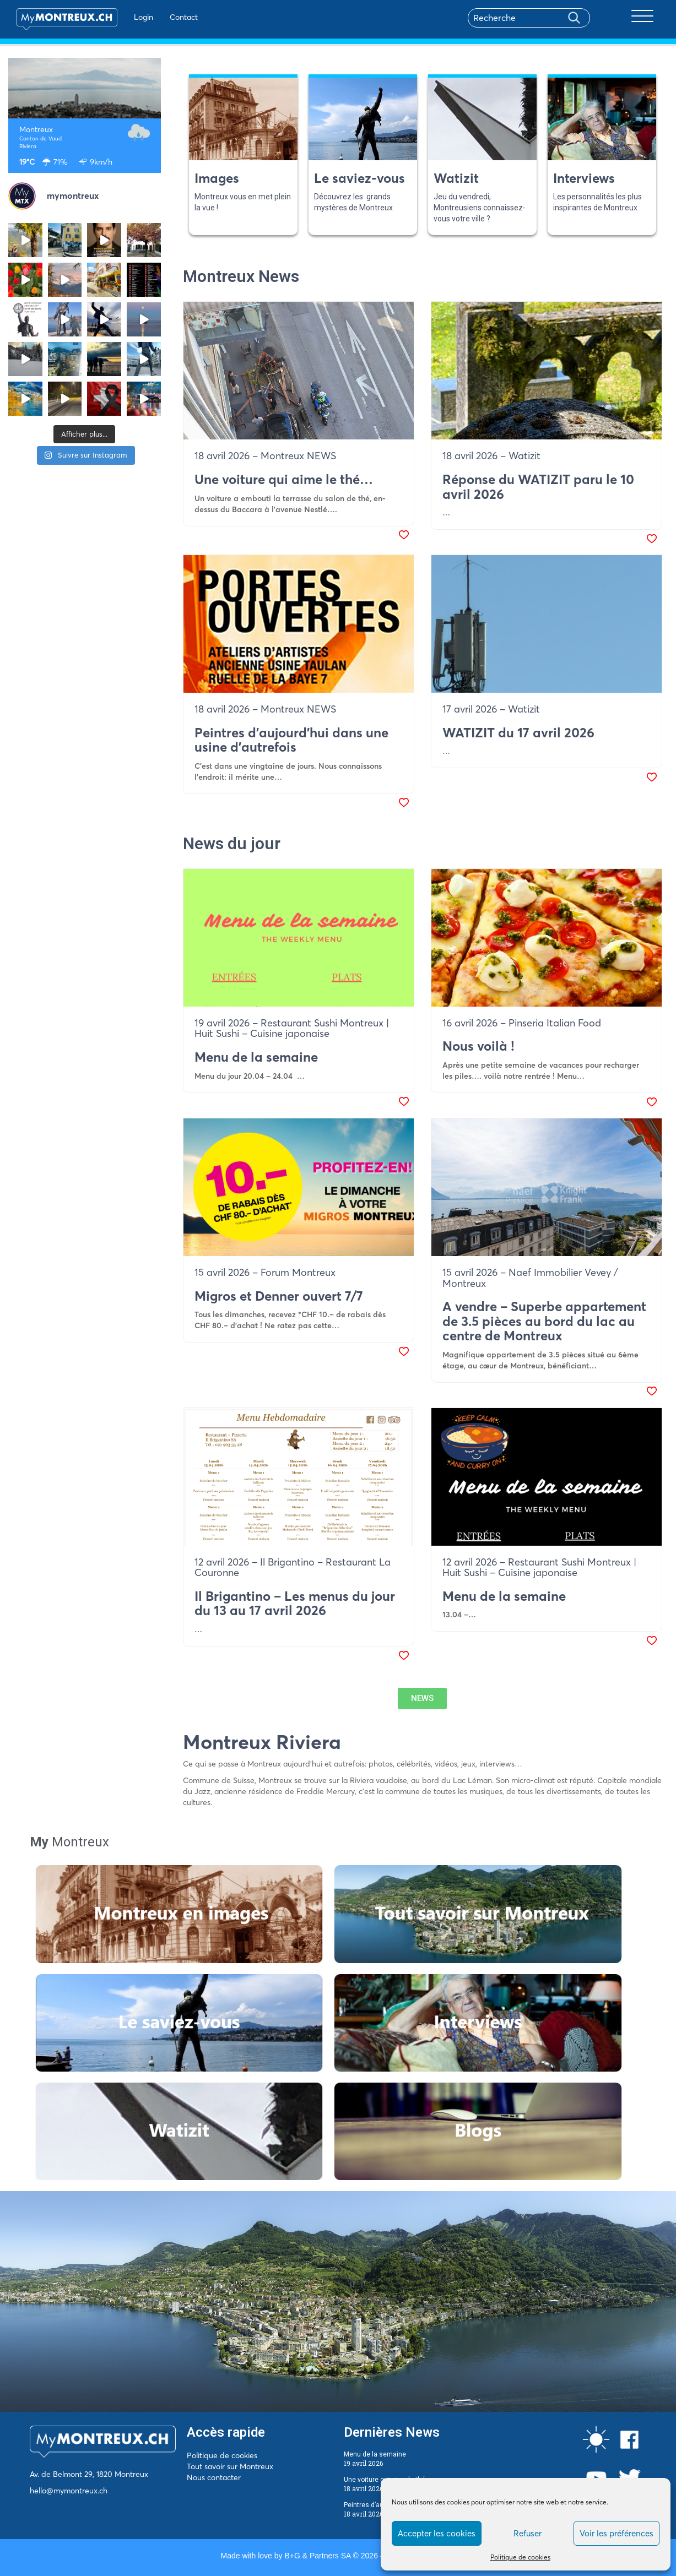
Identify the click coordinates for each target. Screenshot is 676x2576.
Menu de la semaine (375, 2454)
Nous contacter (214, 2477)
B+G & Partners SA (317, 2555)
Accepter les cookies (436, 2533)
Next (664, 154)
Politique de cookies (520, 2557)
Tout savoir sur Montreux (230, 2466)
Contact (184, 17)
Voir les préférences (616, 2533)
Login (143, 17)
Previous (166, 154)
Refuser (527, 2533)
